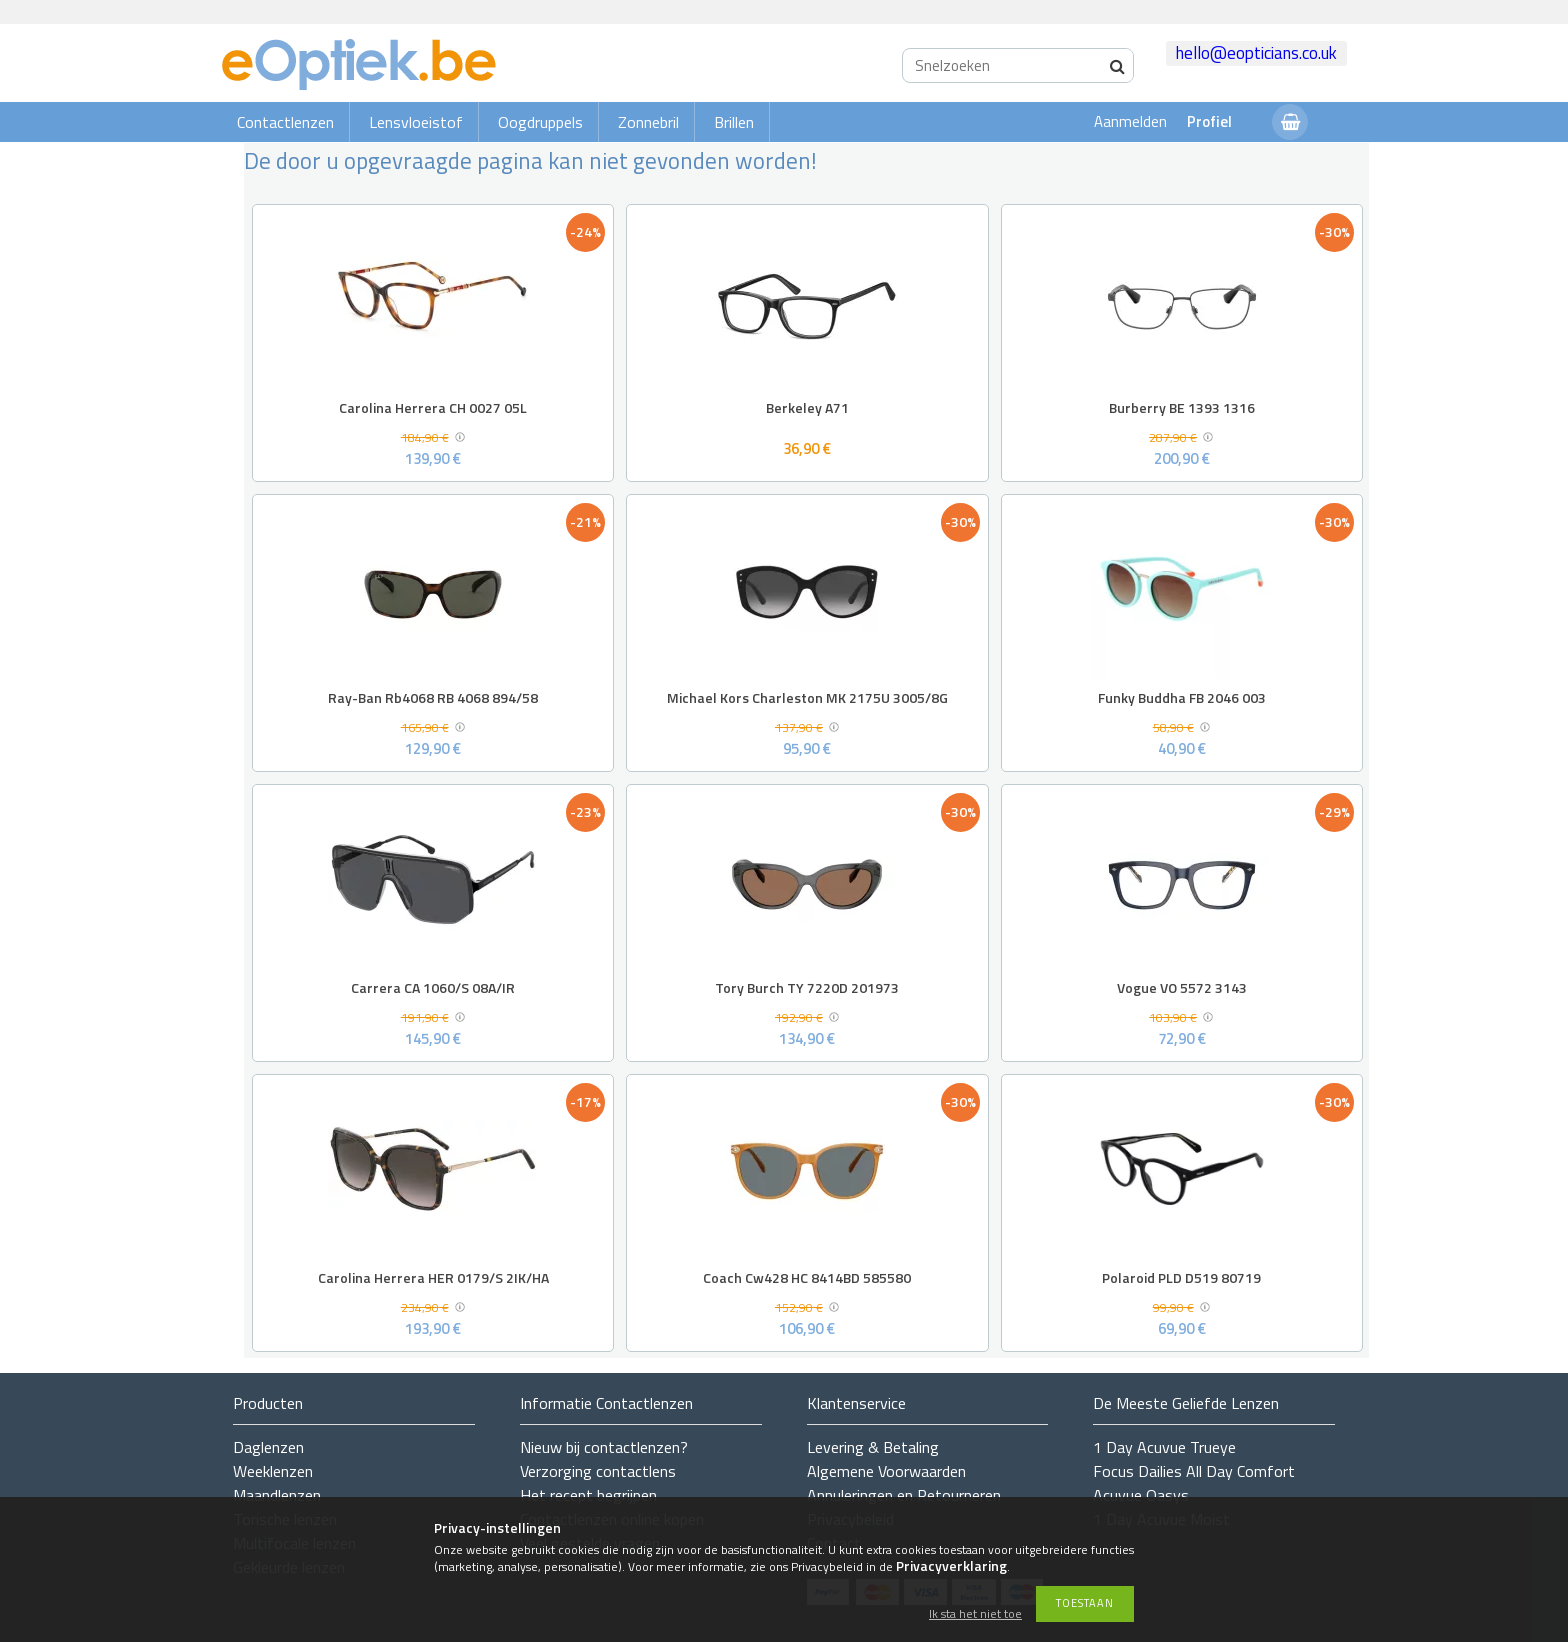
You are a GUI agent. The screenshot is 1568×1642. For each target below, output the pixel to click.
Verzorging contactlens (598, 1471)
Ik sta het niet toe (975, 1614)
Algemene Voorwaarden (886, 1471)
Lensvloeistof (416, 122)
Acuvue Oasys (1141, 1495)
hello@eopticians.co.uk (1256, 53)
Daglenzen (268, 1447)
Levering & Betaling (873, 1447)
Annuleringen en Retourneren (904, 1495)
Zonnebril (648, 122)
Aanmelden (1130, 121)
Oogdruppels (540, 122)
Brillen (734, 122)
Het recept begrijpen (588, 1495)
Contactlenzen (285, 122)
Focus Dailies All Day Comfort (1194, 1471)
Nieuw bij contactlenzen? (604, 1447)
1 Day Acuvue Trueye (1164, 1447)
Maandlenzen (277, 1495)
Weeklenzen (273, 1471)
